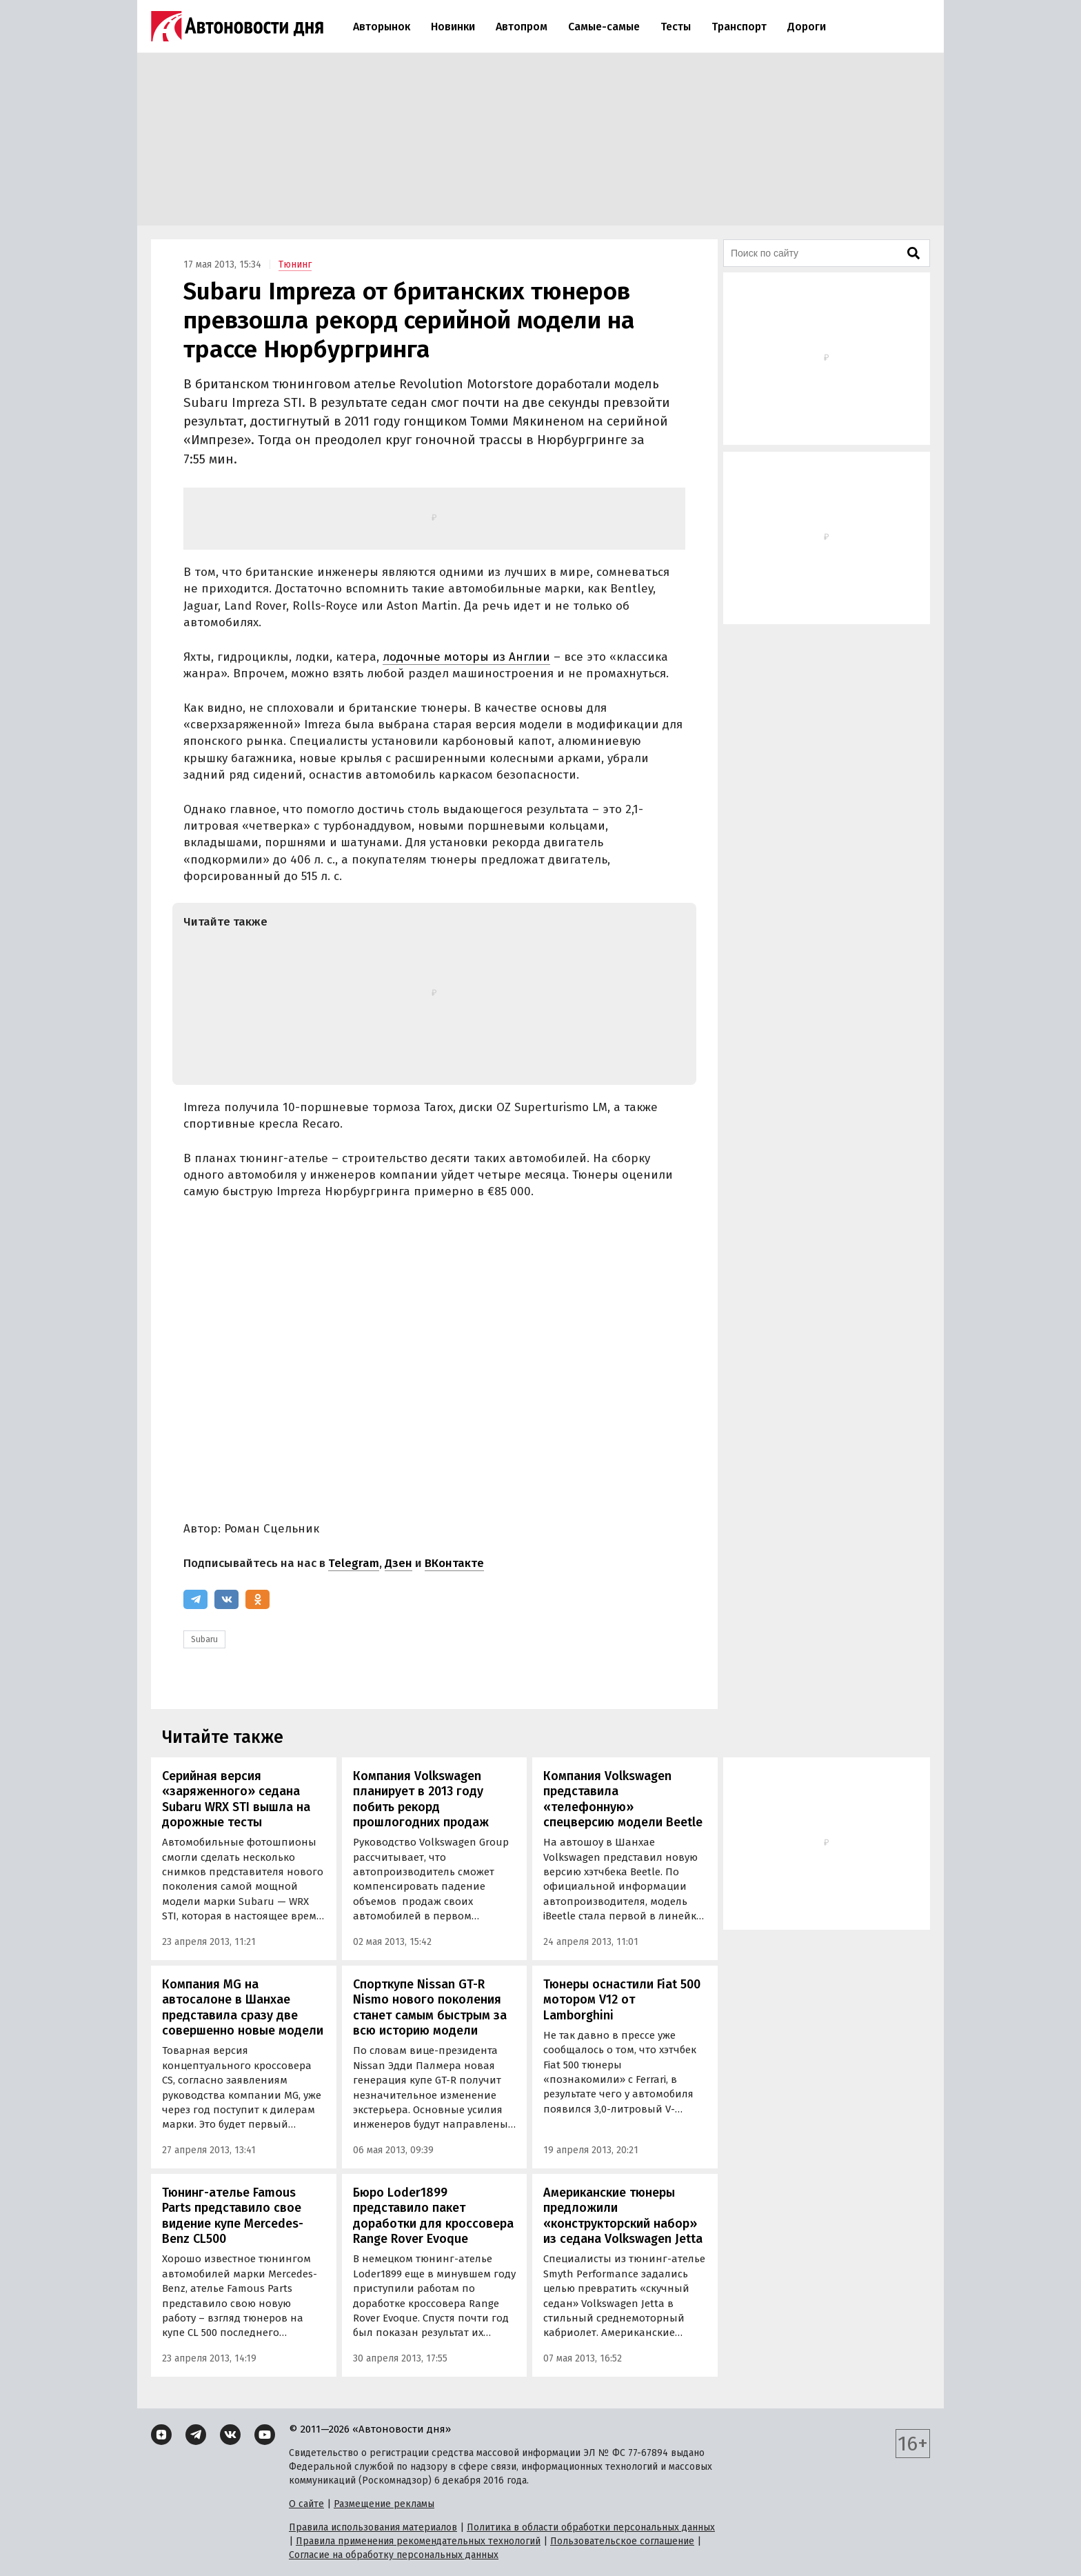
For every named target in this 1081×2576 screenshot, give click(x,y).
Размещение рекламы (384, 2504)
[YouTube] (264, 2434)
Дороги (806, 26)
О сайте (306, 2504)
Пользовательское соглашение (622, 2541)
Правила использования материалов (373, 2527)
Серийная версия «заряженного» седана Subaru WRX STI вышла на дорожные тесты (236, 1799)
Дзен (398, 1563)
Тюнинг (295, 264)
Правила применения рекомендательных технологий (418, 2541)
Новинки (453, 26)
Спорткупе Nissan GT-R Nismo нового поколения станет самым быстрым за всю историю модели (430, 2008)
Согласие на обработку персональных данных (393, 2555)
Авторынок (381, 26)
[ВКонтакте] (226, 1599)
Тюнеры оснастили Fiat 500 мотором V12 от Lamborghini (621, 2000)
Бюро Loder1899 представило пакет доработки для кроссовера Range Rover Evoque (433, 2216)
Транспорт (739, 26)
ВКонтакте (454, 1563)
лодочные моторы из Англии (466, 657)
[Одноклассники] (257, 1599)
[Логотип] (237, 26)
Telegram (353, 1563)
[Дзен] (161, 2434)
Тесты (675, 26)
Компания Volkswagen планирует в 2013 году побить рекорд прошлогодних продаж (421, 1799)
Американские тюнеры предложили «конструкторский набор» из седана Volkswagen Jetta (623, 2216)
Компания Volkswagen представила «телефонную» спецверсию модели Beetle (623, 1799)
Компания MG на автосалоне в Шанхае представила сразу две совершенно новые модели (242, 2008)
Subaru (204, 1639)
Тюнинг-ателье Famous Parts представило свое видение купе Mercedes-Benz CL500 (232, 2216)
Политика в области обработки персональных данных (591, 2527)
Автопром (521, 26)
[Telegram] (195, 1599)
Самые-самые (604, 26)
